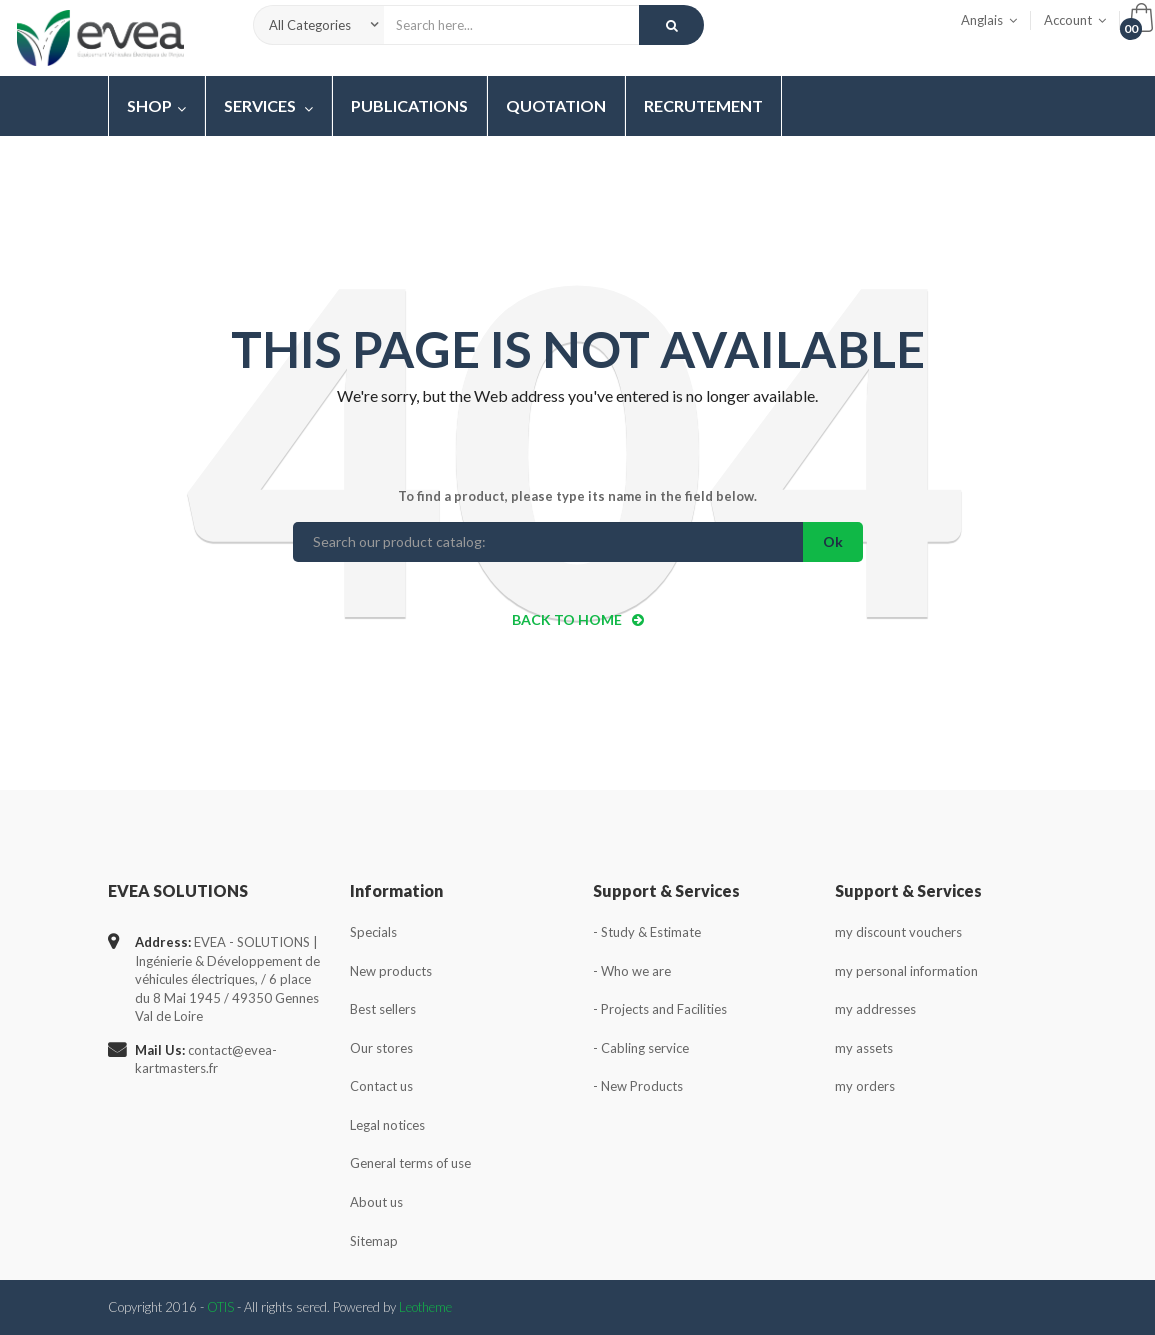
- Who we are (632, 971)
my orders (865, 1086)
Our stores (381, 1048)
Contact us (381, 1086)
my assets (864, 1048)
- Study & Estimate (647, 932)
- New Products (638, 1086)
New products (391, 971)
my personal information (906, 971)
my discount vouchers (898, 932)
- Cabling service (641, 1048)
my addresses (875, 1009)
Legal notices (387, 1125)
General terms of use (410, 1163)
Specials (373, 932)
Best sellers (383, 1009)
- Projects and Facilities (660, 1009)
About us (376, 1202)
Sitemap (374, 1241)
